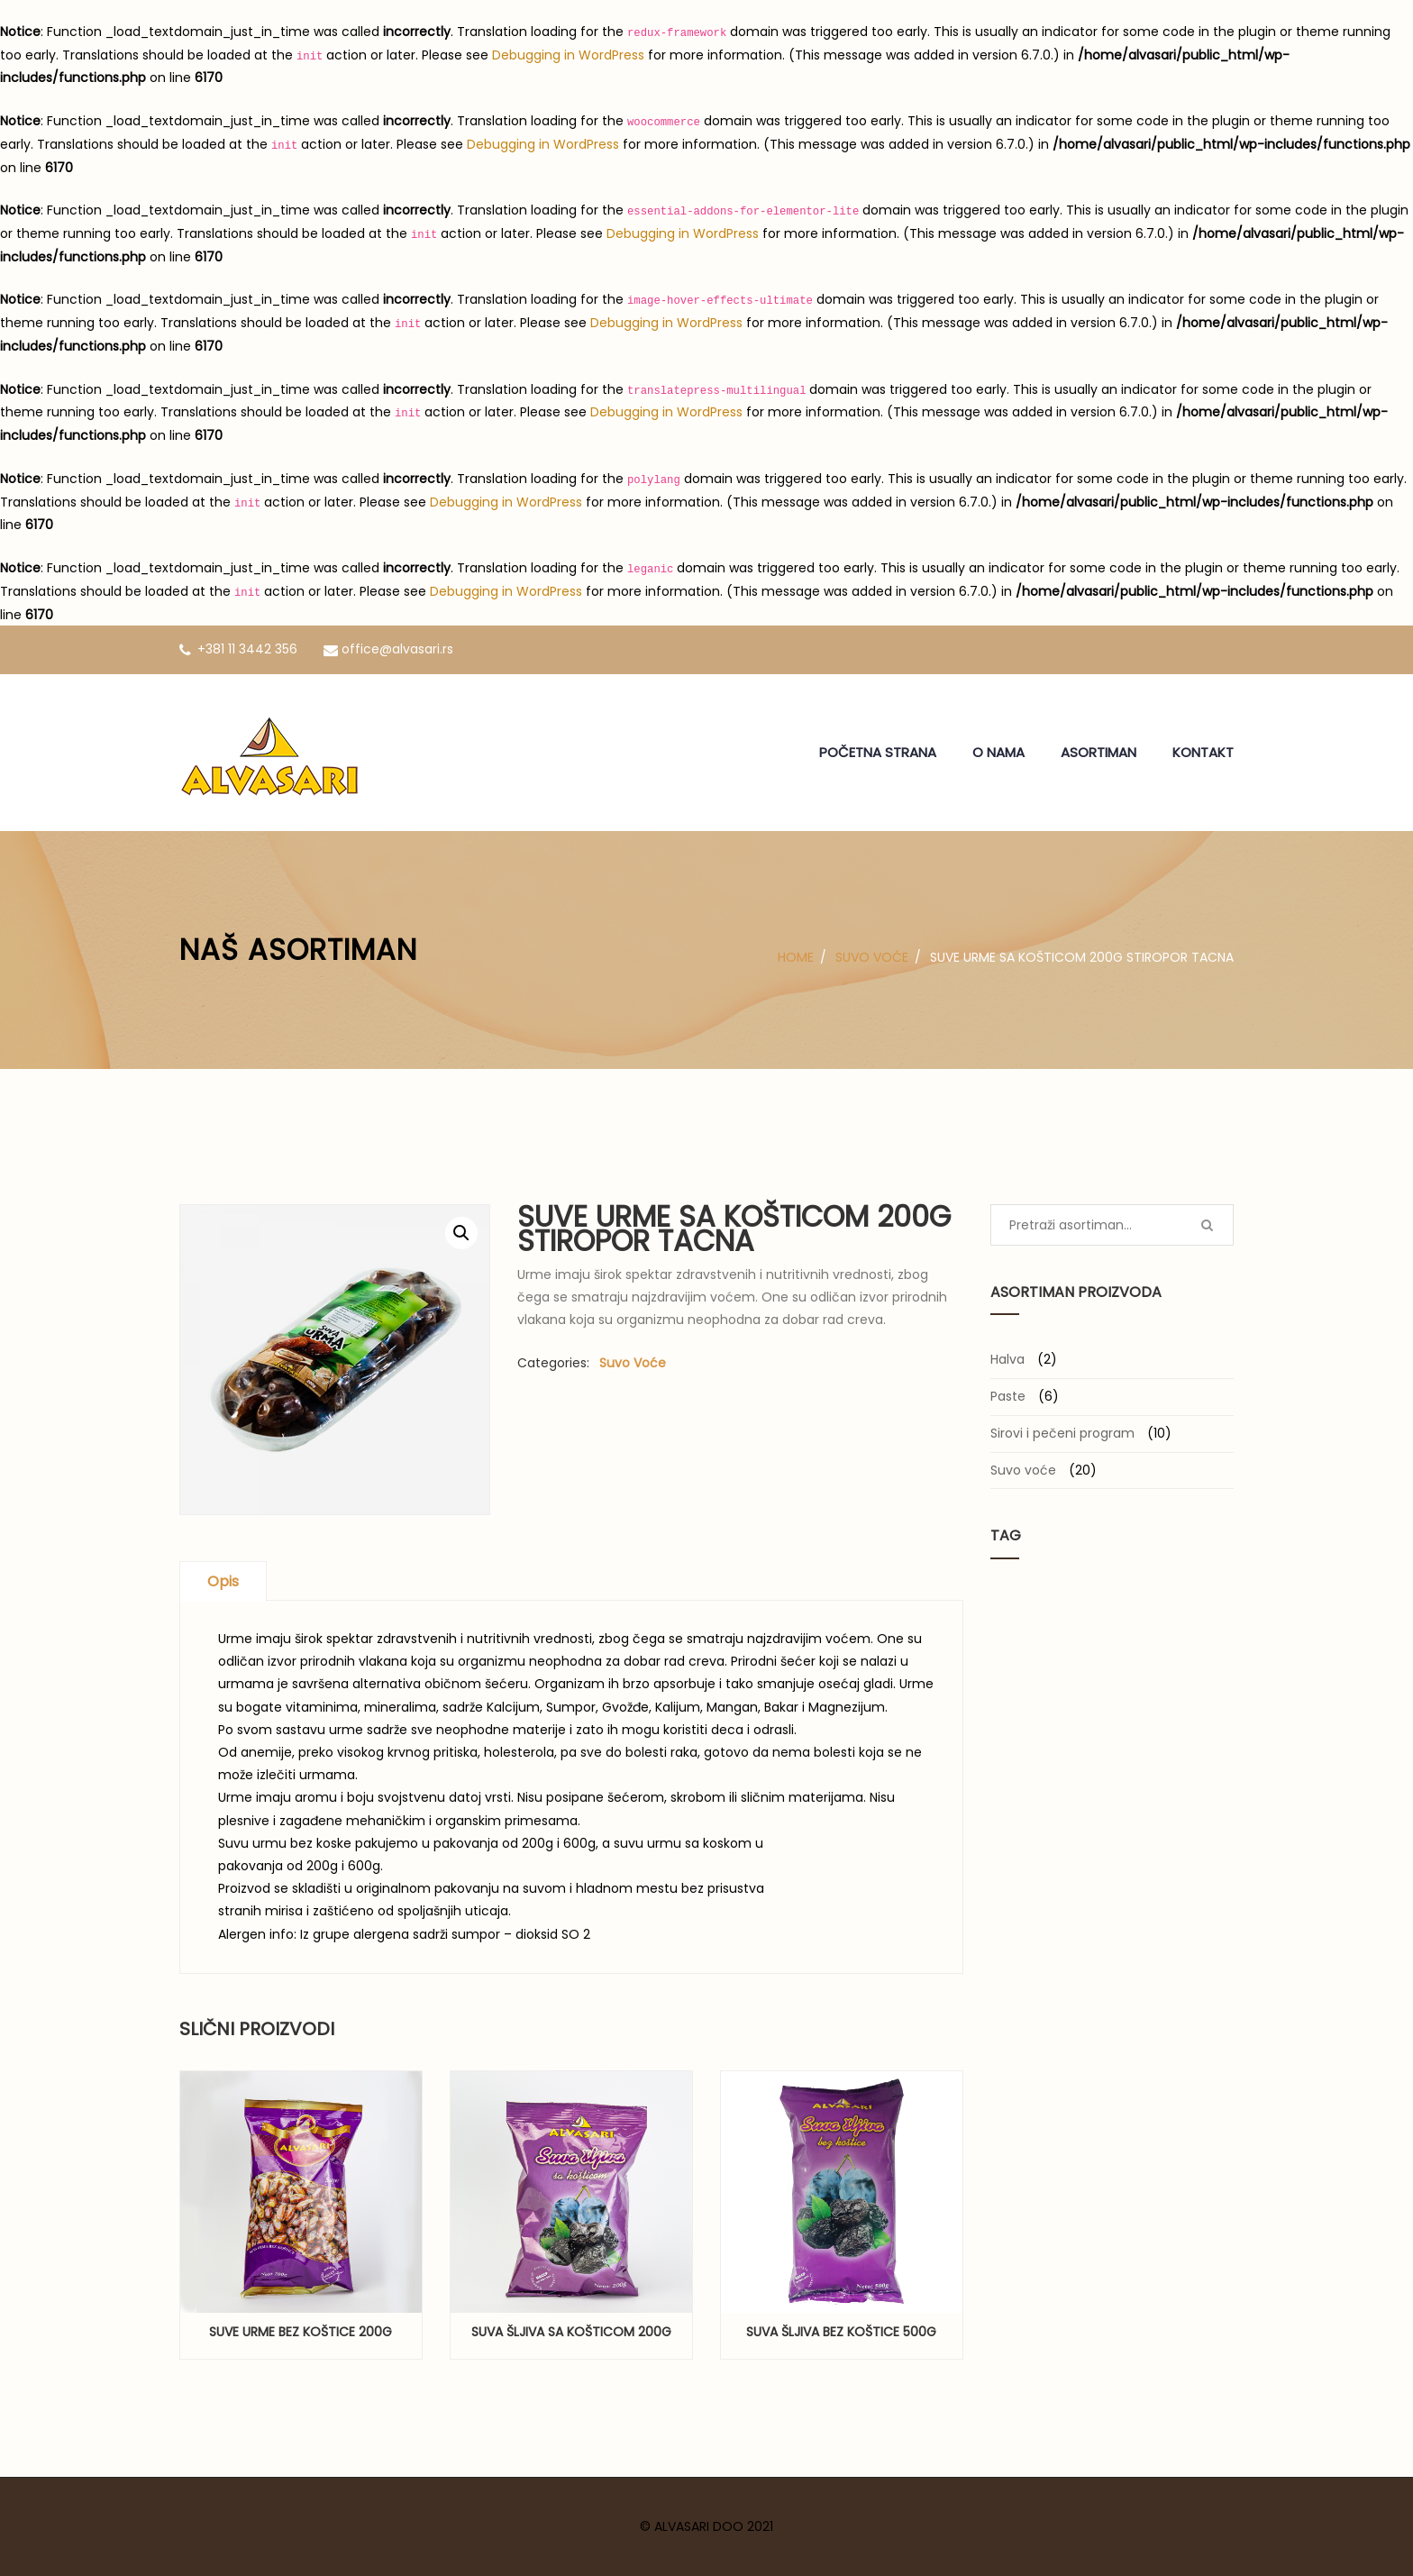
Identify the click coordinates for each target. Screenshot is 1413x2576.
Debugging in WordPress (568, 55)
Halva (1007, 1359)
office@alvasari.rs (388, 649)
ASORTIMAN (1098, 752)
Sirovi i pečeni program (1062, 1433)
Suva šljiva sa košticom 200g (571, 2332)
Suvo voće (871, 957)
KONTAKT (1203, 752)
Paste (1008, 1396)
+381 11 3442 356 (238, 649)
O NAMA (998, 752)
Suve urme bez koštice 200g (300, 2332)
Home (796, 957)
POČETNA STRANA (877, 752)
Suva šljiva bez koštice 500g (841, 2332)
